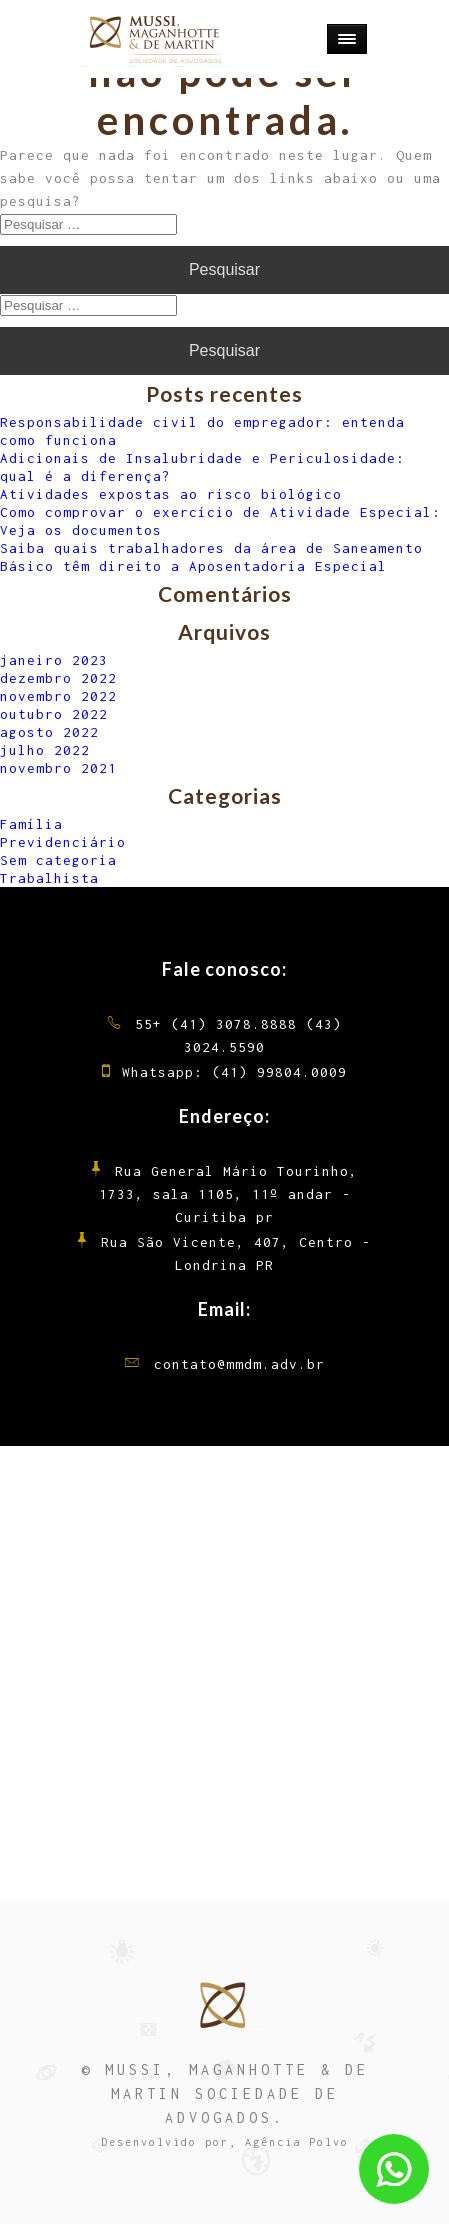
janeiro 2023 (54, 660)
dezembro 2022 (58, 678)
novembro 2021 (58, 768)
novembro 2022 (58, 696)
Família (31, 824)
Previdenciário (63, 842)
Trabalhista (49, 878)
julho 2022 (45, 750)
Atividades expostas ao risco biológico (171, 494)
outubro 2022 (54, 714)
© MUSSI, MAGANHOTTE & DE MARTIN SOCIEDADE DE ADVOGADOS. (225, 2093)
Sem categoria (58, 860)
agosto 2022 (49, 732)
